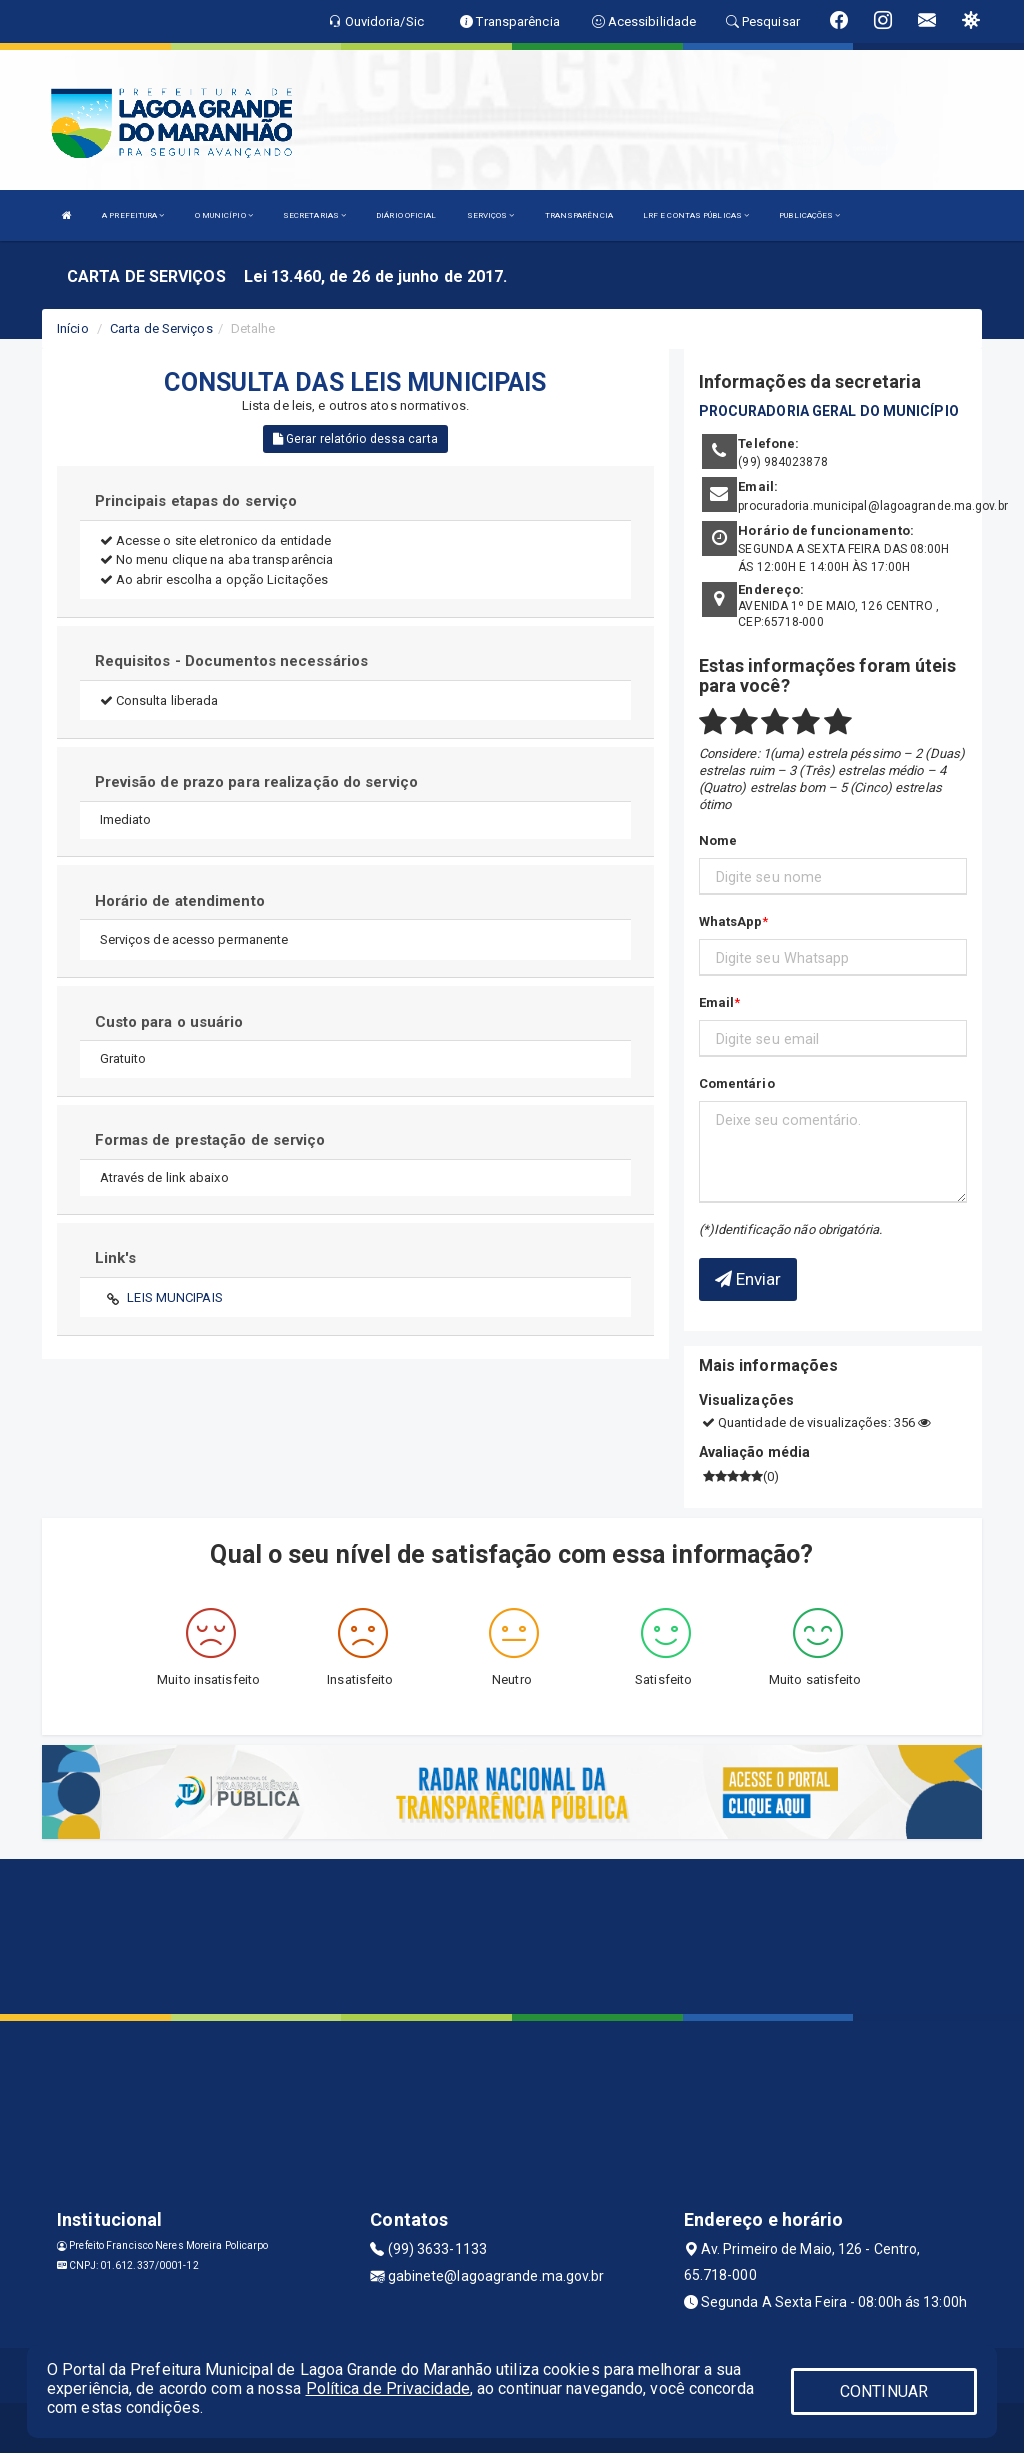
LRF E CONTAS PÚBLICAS (696, 215)
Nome (718, 840)
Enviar (748, 1279)
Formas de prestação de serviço (210, 1140)
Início (73, 328)
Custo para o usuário (169, 1022)
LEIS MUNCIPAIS (174, 1297)
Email (717, 1002)
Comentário (737, 1083)
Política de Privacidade (388, 2388)
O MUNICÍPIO (224, 215)
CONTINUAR (884, 2391)
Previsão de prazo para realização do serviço (256, 782)
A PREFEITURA (133, 215)
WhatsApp (731, 921)
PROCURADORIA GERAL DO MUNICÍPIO (829, 411)
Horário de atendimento (180, 901)
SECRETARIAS (314, 215)
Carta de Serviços (161, 328)
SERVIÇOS (491, 215)
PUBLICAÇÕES (809, 215)
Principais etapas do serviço (196, 501)
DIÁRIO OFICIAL (406, 215)
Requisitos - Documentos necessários (232, 661)
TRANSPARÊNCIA (579, 215)
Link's (116, 1258)
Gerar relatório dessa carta (355, 439)
